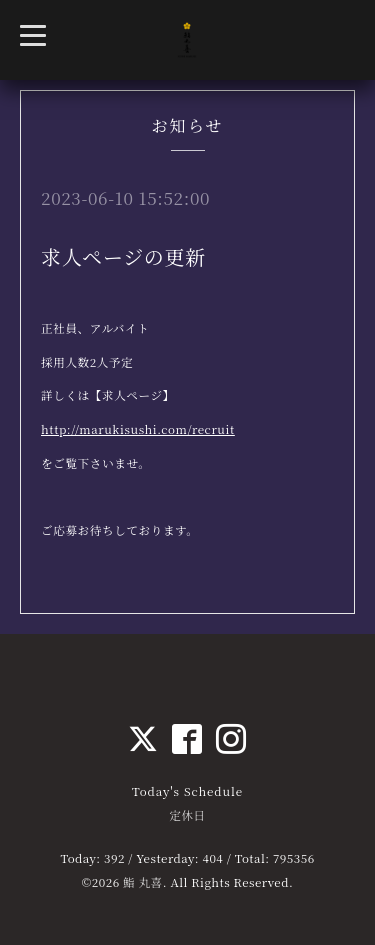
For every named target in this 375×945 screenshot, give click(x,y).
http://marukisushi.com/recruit (138, 429)
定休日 (187, 815)
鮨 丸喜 (143, 882)
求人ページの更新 (123, 256)
